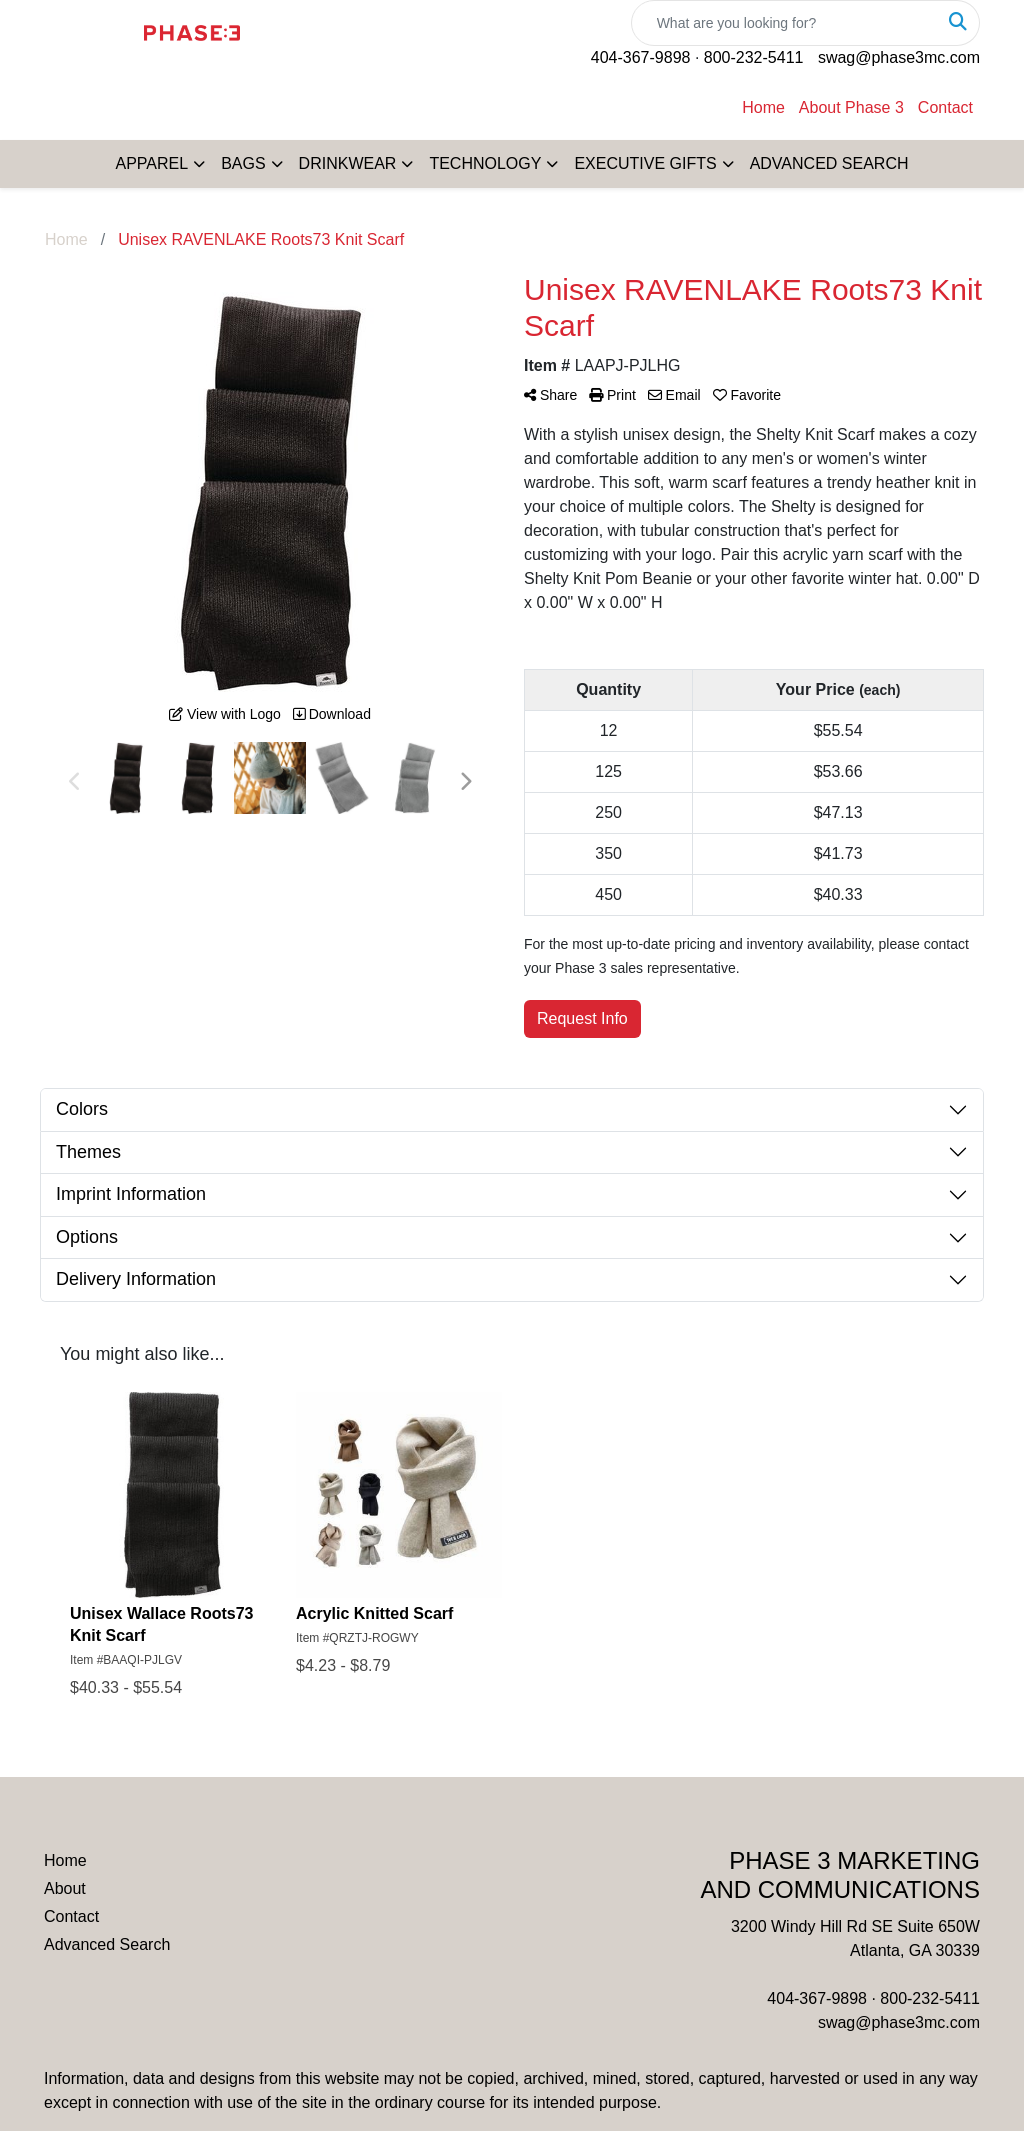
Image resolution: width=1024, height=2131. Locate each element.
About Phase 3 (851, 107)
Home (763, 107)
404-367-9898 (641, 57)
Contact (945, 107)
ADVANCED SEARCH (829, 163)
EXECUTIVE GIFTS (645, 163)
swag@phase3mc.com (899, 57)
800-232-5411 (754, 57)
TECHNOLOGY (485, 163)
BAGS (243, 163)
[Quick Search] (784, 23)
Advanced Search (107, 1944)
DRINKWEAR (348, 163)
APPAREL (152, 163)
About (65, 1888)
